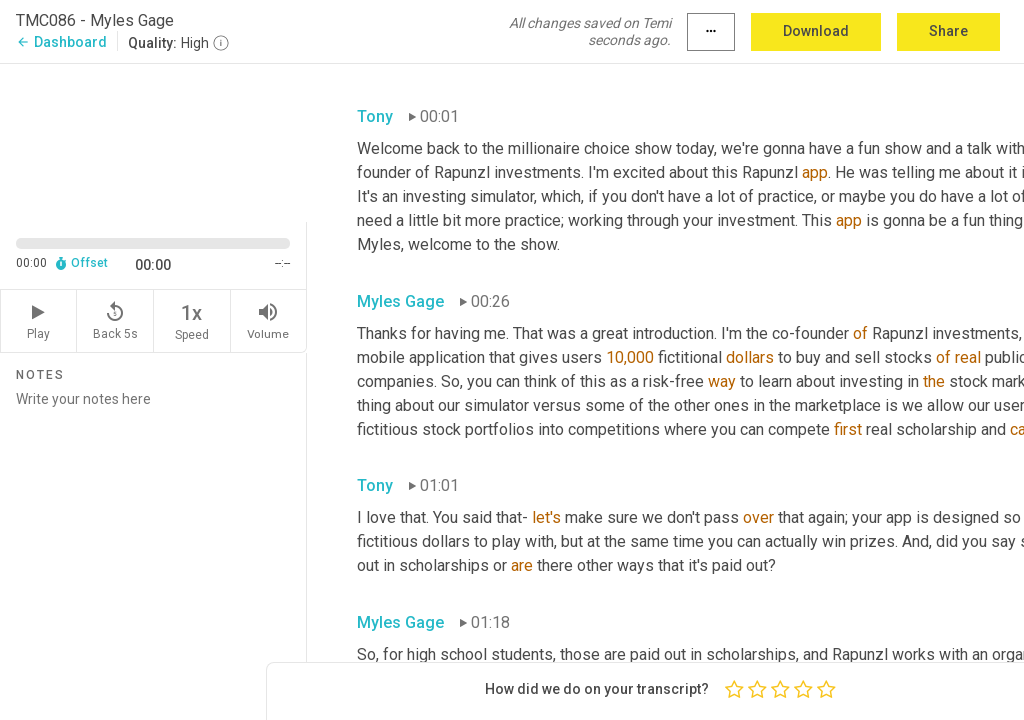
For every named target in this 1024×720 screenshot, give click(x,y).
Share (948, 31)
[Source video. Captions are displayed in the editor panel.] (153, 141)
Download (816, 31)
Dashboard (61, 42)
